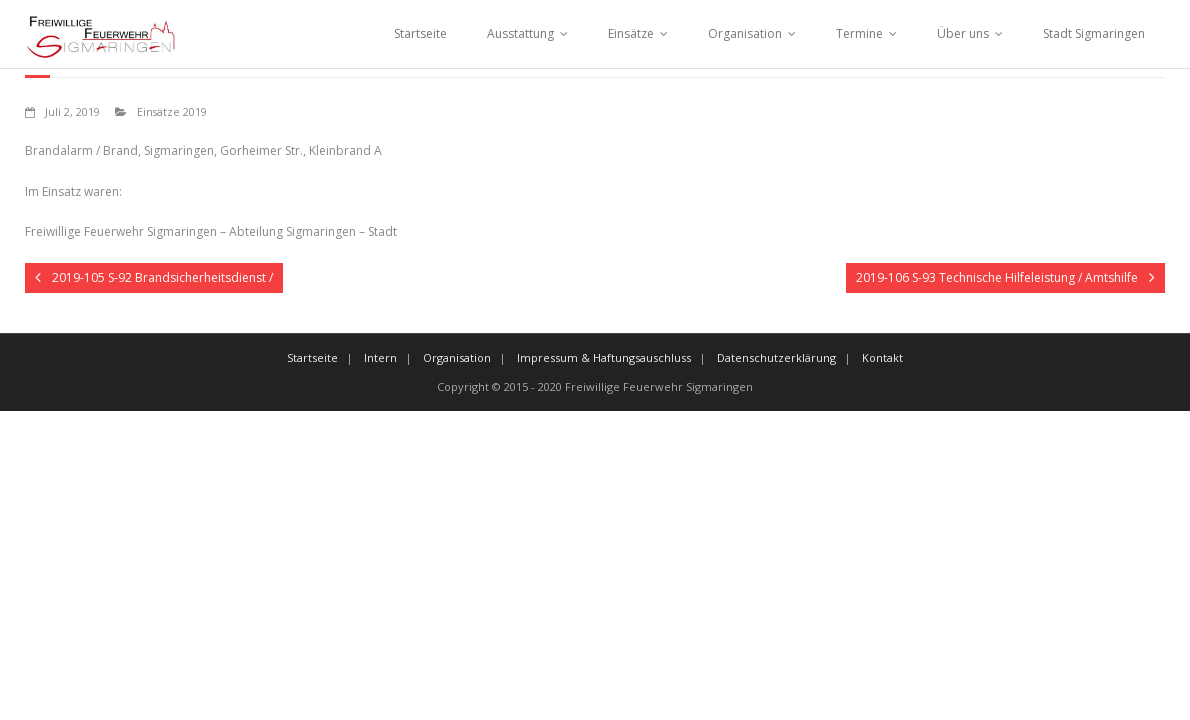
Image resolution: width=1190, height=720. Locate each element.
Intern (380, 357)
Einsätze (631, 33)
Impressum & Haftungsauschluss (604, 357)
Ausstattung (520, 33)
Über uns (963, 33)
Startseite (420, 33)
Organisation (745, 33)
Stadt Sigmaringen (1094, 33)
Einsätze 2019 (172, 111)
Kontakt (882, 357)
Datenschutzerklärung (776, 357)
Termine (859, 33)
